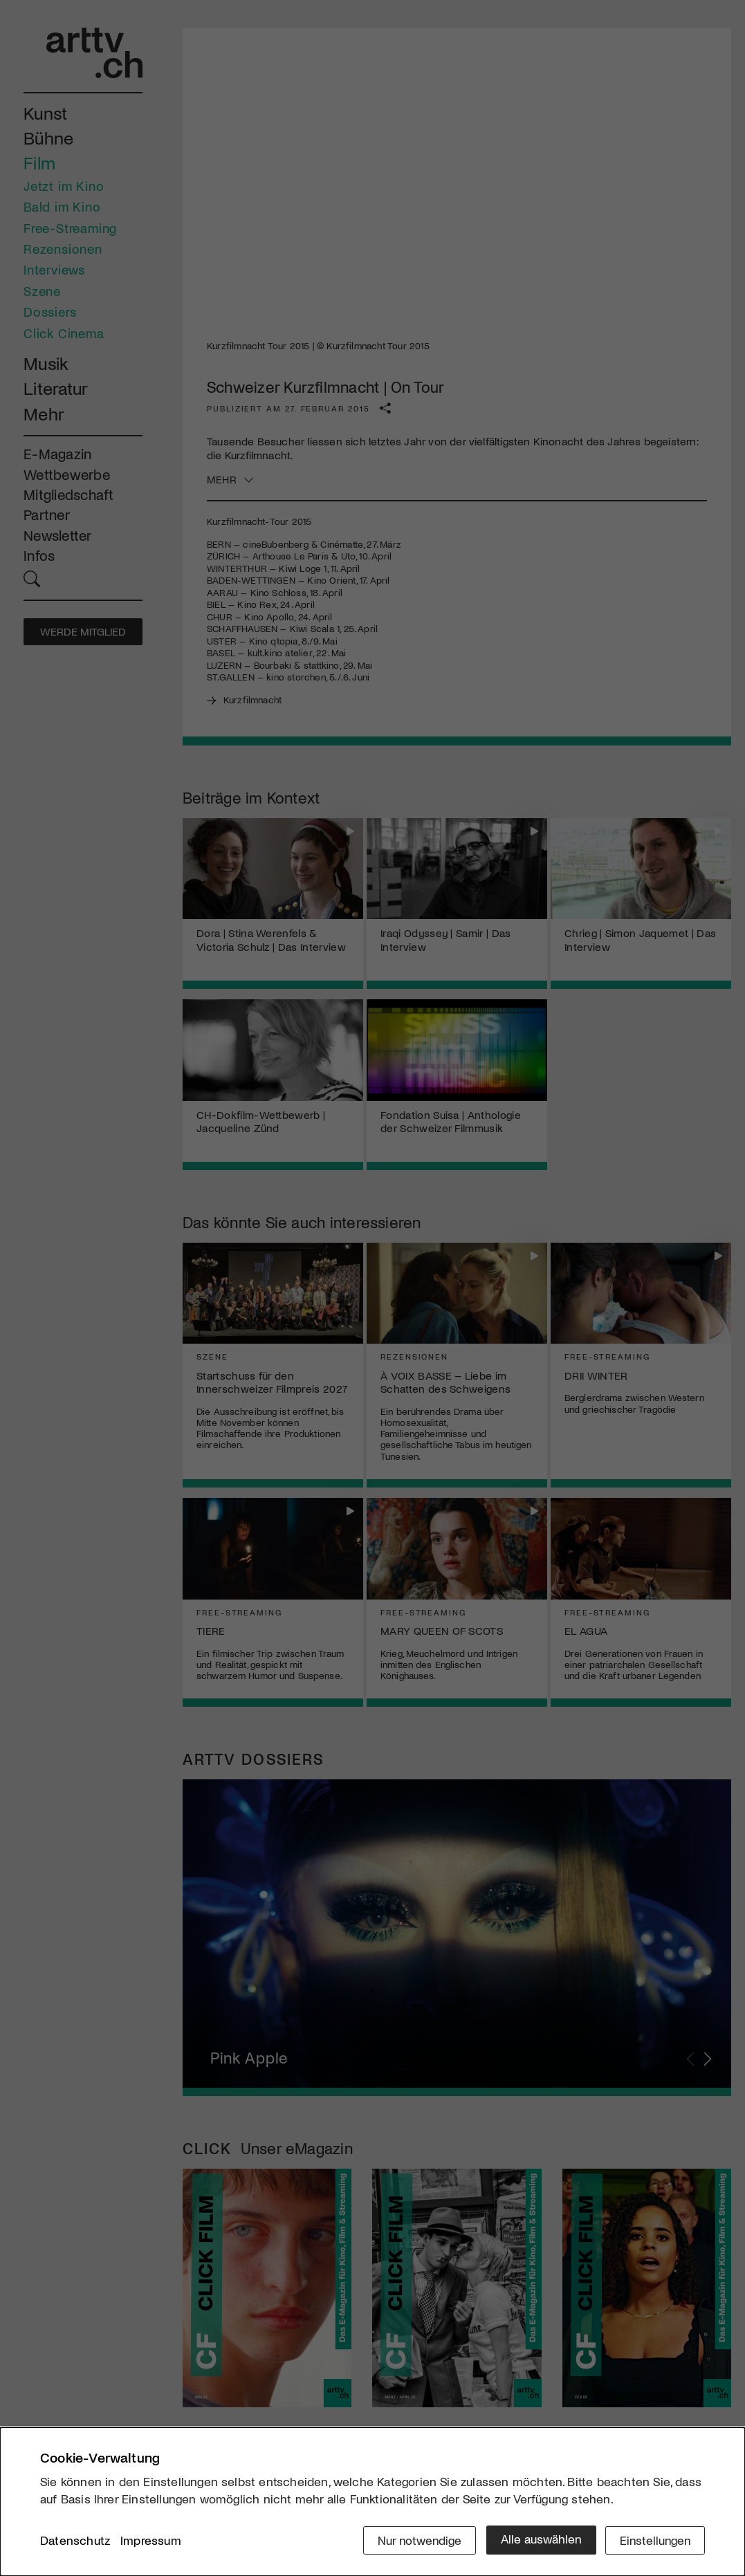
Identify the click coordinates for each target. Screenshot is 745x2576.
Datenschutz (75, 2540)
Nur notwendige (415, 2539)
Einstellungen (654, 2539)
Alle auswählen (537, 2539)
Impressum (150, 2540)
